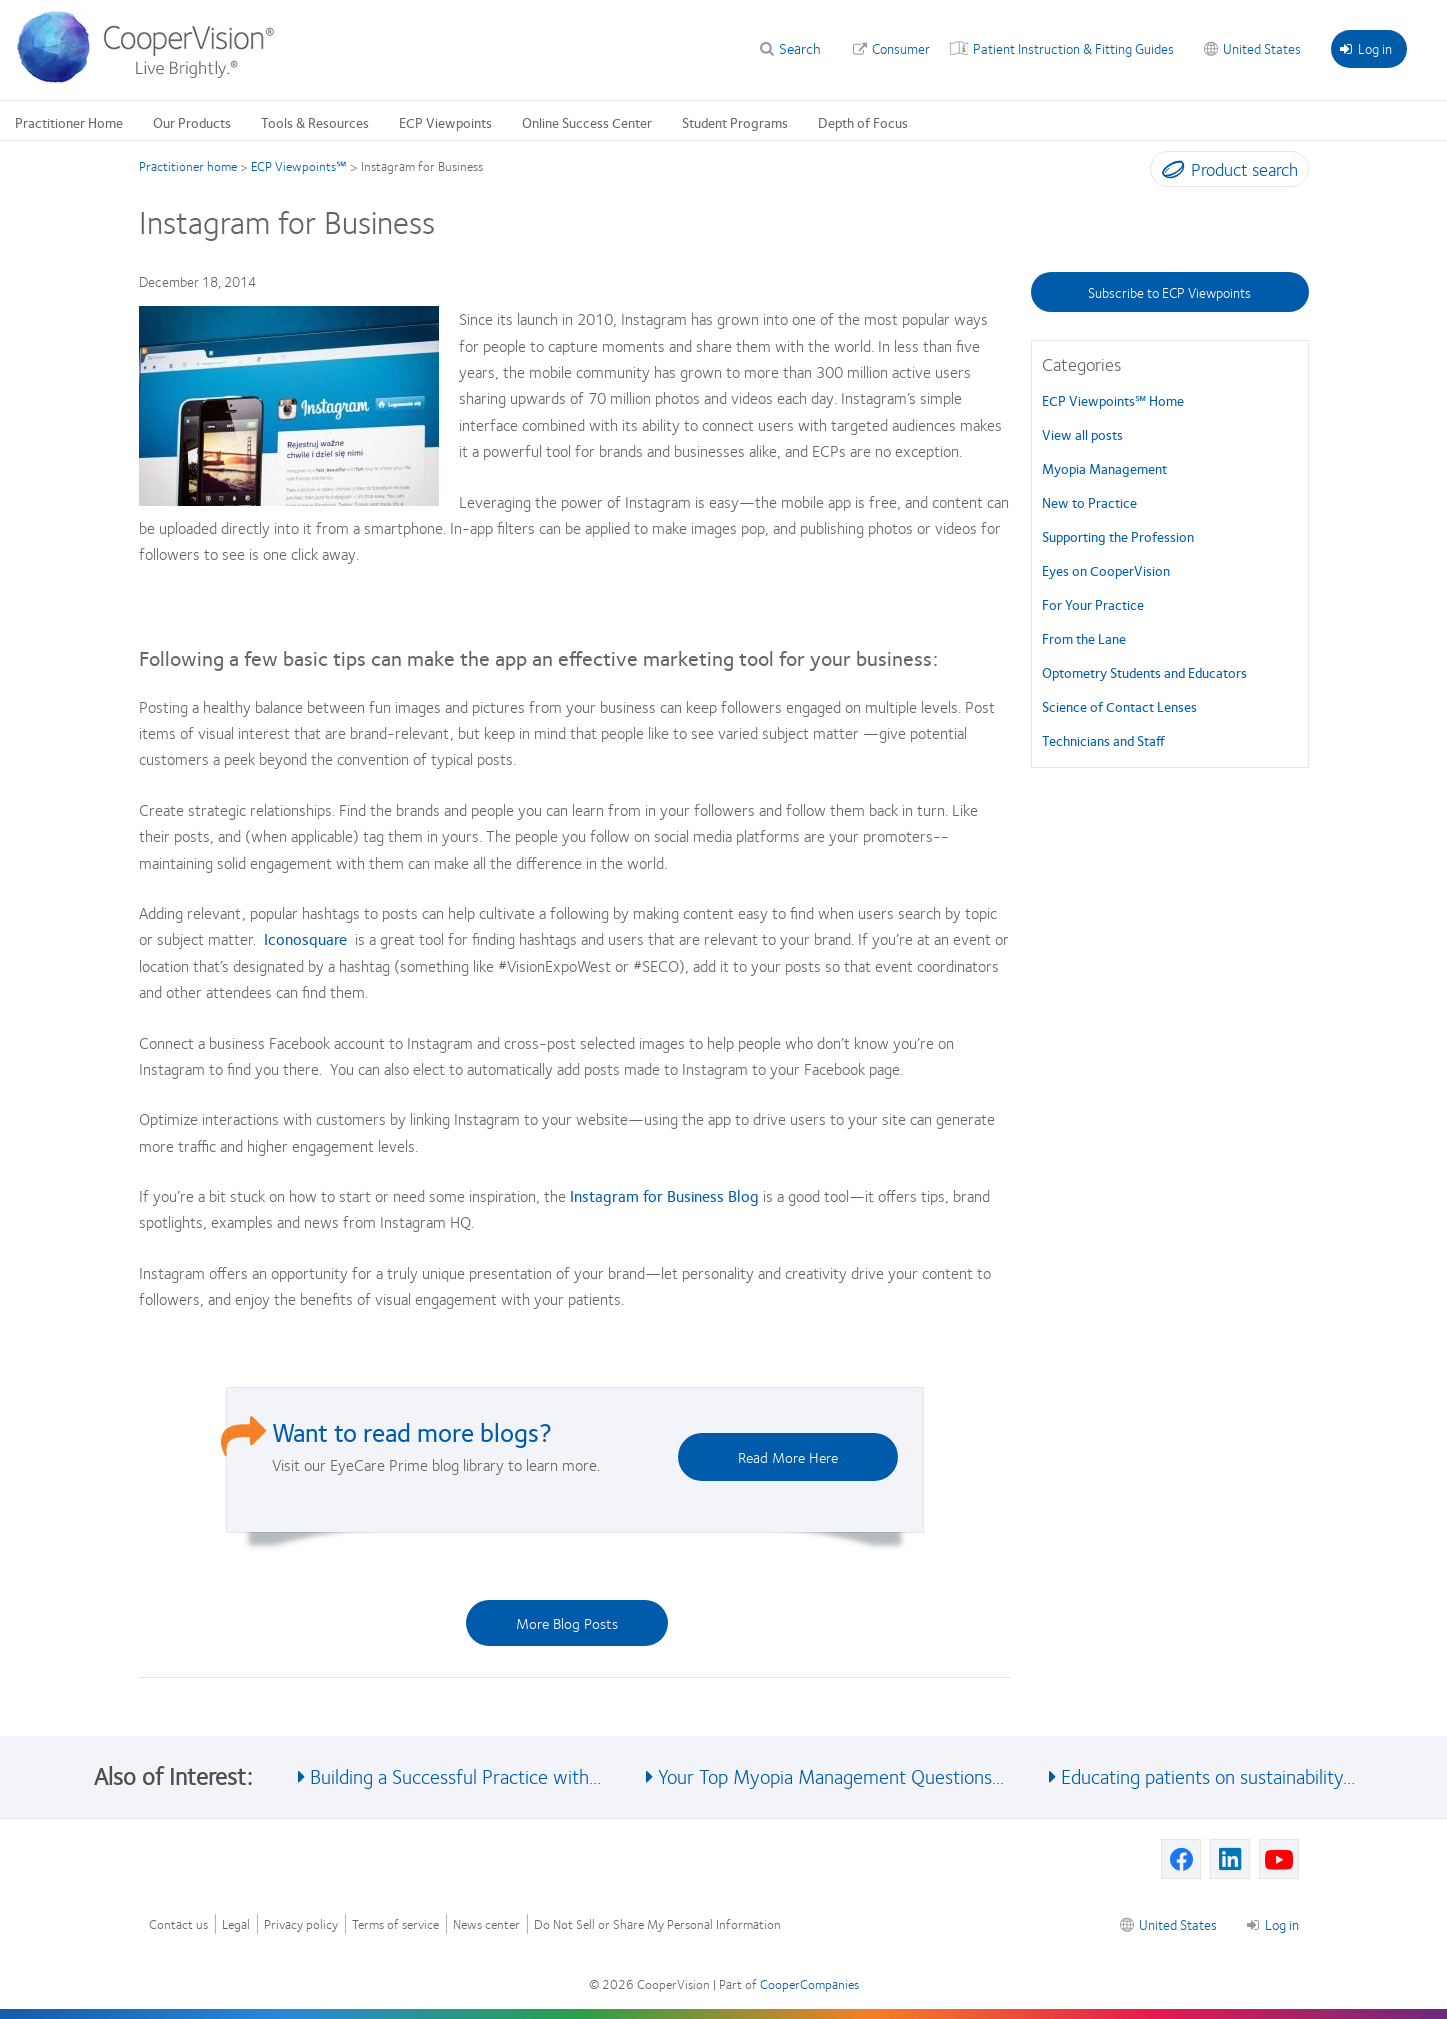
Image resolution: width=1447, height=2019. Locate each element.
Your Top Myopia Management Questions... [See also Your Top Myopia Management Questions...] (831, 1775)
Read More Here (788, 1457)
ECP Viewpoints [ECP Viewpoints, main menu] (445, 122)
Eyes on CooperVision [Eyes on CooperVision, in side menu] (1106, 570)
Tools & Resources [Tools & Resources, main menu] (315, 122)
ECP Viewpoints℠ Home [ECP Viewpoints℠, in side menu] (1113, 400)
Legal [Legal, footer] (236, 1924)
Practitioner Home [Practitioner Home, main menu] (69, 122)
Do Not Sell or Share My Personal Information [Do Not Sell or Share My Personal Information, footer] (657, 1924)
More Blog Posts (567, 1623)
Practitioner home (188, 166)
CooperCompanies (809, 1984)
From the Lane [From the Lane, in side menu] (1084, 638)
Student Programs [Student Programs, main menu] (735, 122)
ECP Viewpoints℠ (299, 166)
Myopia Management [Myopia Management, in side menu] (1104, 468)
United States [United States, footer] (1178, 1924)
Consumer (901, 48)
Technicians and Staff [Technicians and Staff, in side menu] (1103, 740)
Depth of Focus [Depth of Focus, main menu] (863, 122)
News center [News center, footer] (486, 1924)
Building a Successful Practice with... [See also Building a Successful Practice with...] (455, 1775)
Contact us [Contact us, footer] (178, 1924)
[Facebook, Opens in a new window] (1181, 1859)
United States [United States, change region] (1262, 48)
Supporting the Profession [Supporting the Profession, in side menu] (1118, 536)
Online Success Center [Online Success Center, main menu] (587, 122)
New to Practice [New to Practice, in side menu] (1089, 502)
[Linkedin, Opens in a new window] (1230, 1859)
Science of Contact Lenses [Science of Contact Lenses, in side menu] (1119, 706)
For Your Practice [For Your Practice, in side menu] (1093, 604)
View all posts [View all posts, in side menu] (1082, 434)
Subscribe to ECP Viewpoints (1169, 292)
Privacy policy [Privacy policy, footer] (301, 1924)
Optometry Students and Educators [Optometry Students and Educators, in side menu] (1144, 672)
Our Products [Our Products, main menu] (192, 122)
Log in (1366, 48)
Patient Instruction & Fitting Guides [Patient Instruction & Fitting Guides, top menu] (1073, 48)
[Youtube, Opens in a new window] (1279, 1859)
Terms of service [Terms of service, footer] (395, 1924)
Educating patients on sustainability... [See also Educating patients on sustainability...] (1208, 1775)
